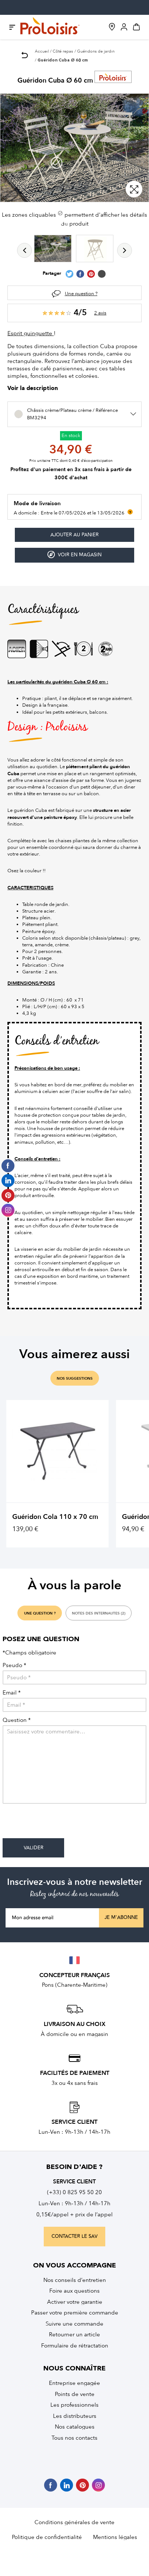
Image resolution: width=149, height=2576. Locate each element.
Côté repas (63, 51)
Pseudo (14, 1665)
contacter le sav (74, 2236)
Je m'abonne (121, 1917)
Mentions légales (115, 2537)
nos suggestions (75, 1378)
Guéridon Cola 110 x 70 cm (55, 1517)
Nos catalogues (75, 2426)
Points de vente (75, 2394)
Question (17, 1720)
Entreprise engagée (74, 2383)
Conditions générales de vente (74, 2522)
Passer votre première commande (74, 2312)
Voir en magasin (74, 555)
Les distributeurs (74, 2416)
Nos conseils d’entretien (74, 2280)
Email (12, 1693)
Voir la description (32, 388)
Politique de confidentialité (47, 2537)
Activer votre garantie (74, 2302)
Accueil (42, 51)
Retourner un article (74, 2334)
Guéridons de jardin (96, 51)
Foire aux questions (74, 2290)
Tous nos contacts (74, 2438)
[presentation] (59, 1823)
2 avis (100, 313)
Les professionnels (74, 2405)
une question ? (40, 1613)
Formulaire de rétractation (74, 2345)
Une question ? (81, 293)
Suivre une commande (74, 2323)
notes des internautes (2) (98, 1613)
